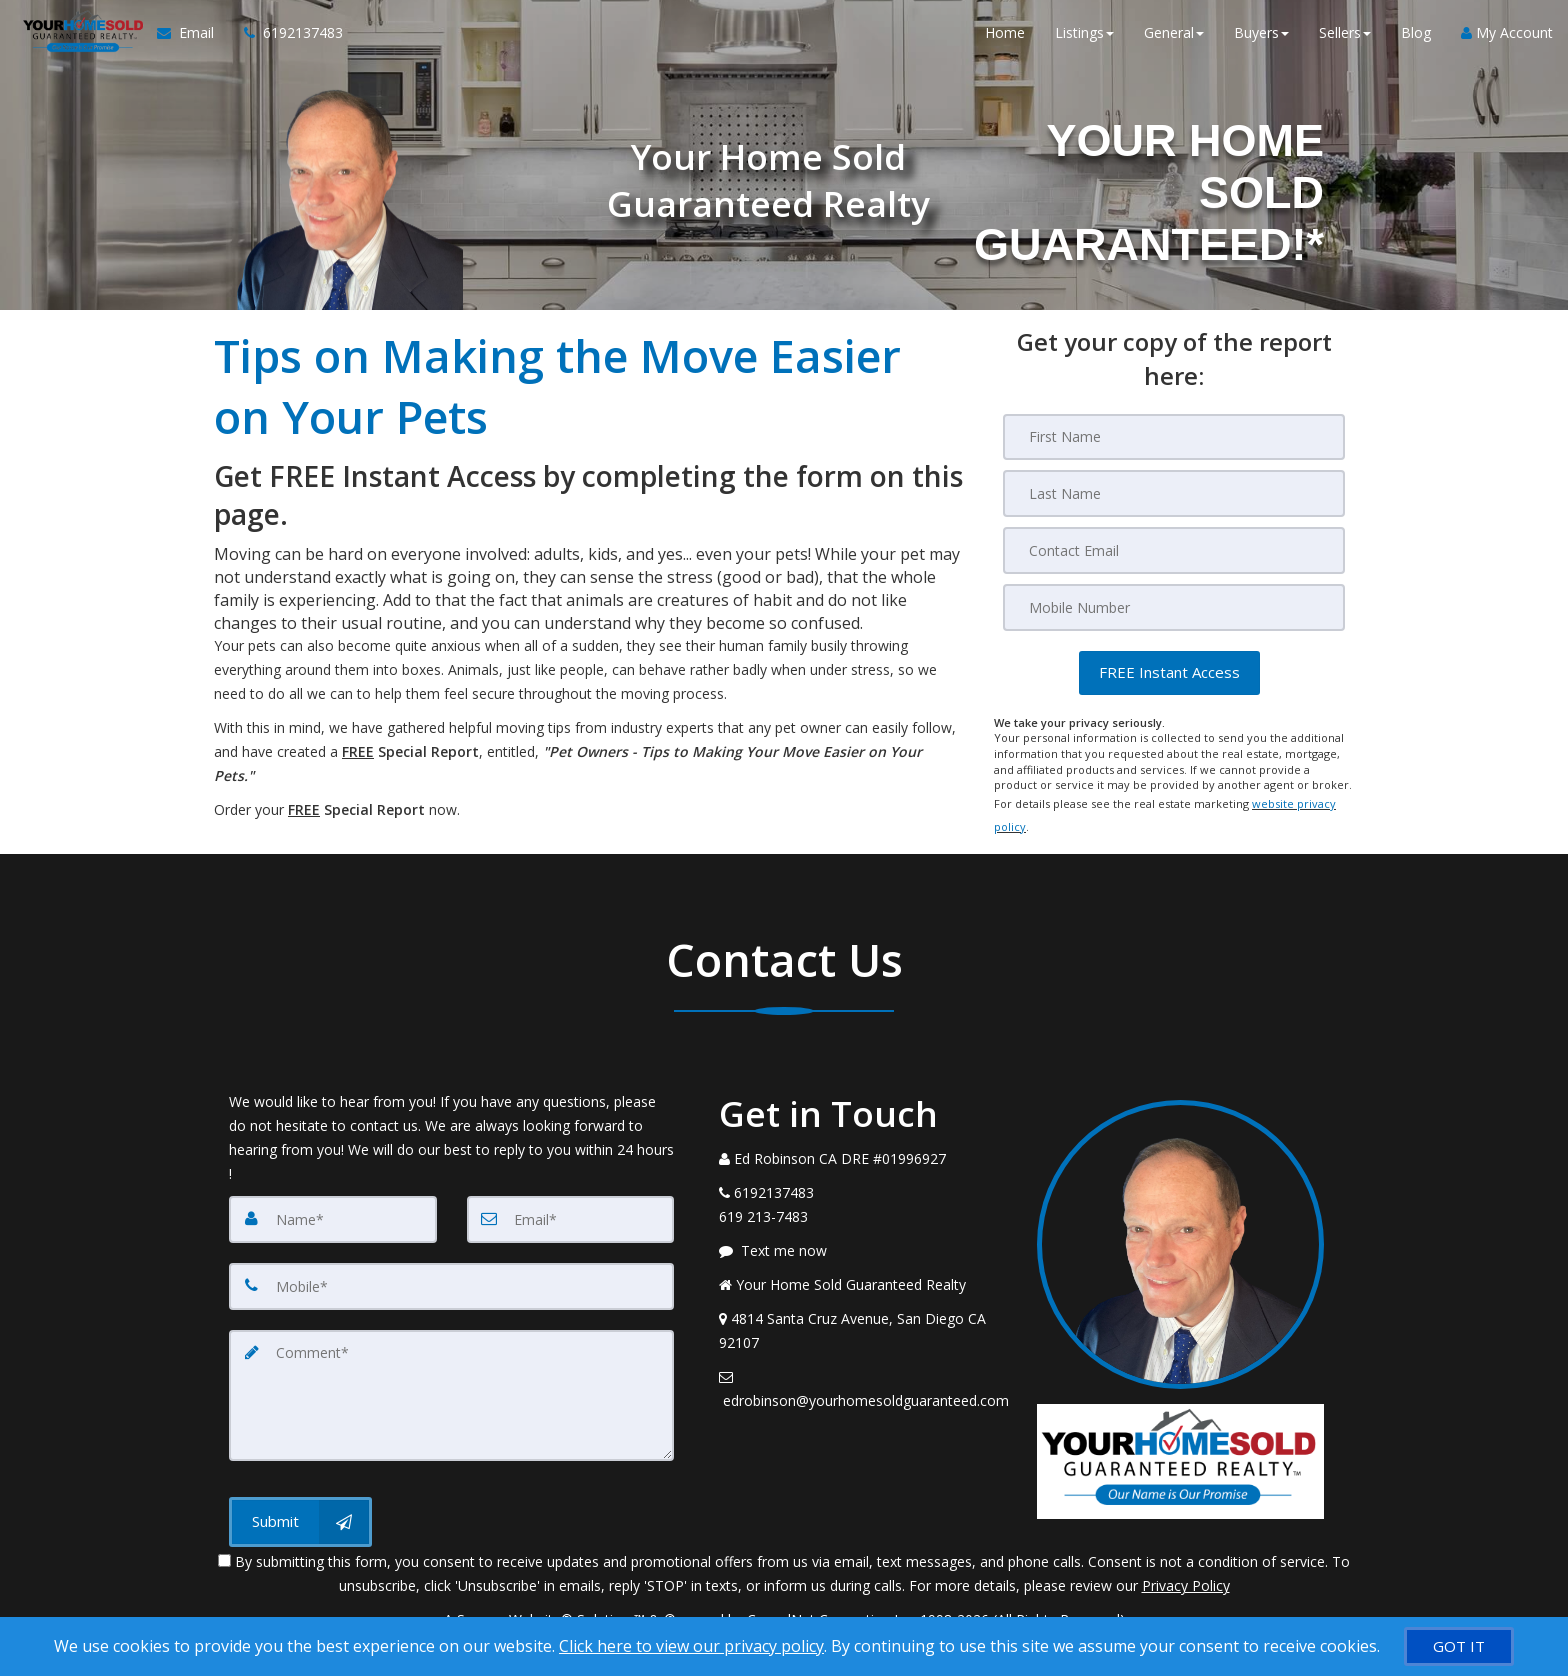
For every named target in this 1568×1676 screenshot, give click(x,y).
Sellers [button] (1345, 39)
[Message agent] (863, 1244)
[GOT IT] (1459, 1646)
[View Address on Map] (863, 1324)
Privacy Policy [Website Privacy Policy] (1186, 1571)
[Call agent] (279, 40)
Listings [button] (1084, 39)
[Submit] (300, 1508)
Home (1005, 39)
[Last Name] (1174, 493)
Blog (1416, 39)
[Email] (1174, 549)
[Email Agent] (186, 40)
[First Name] (1174, 437)
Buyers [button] (1261, 39)
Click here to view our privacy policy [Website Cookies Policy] (691, 1646)
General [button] (1174, 39)
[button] (1169, 669)
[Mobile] (1174, 605)
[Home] (75, 40)
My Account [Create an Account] (1507, 39)
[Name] (333, 1212)
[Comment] (451, 1384)
